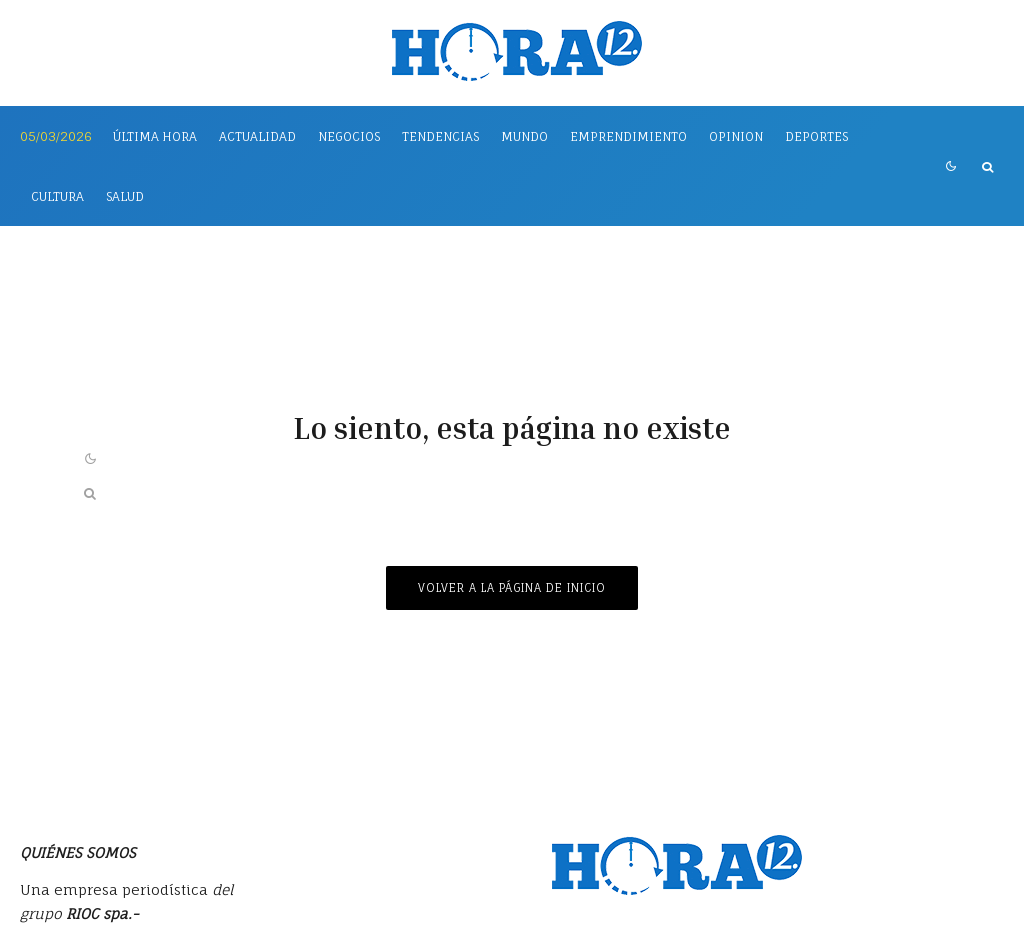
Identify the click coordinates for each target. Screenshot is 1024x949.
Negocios (349, 136)
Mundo (524, 136)
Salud (125, 196)
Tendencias (440, 136)
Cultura (57, 196)
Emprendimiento (628, 136)
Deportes (816, 136)
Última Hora (155, 136)
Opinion (736, 136)
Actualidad (257, 136)
